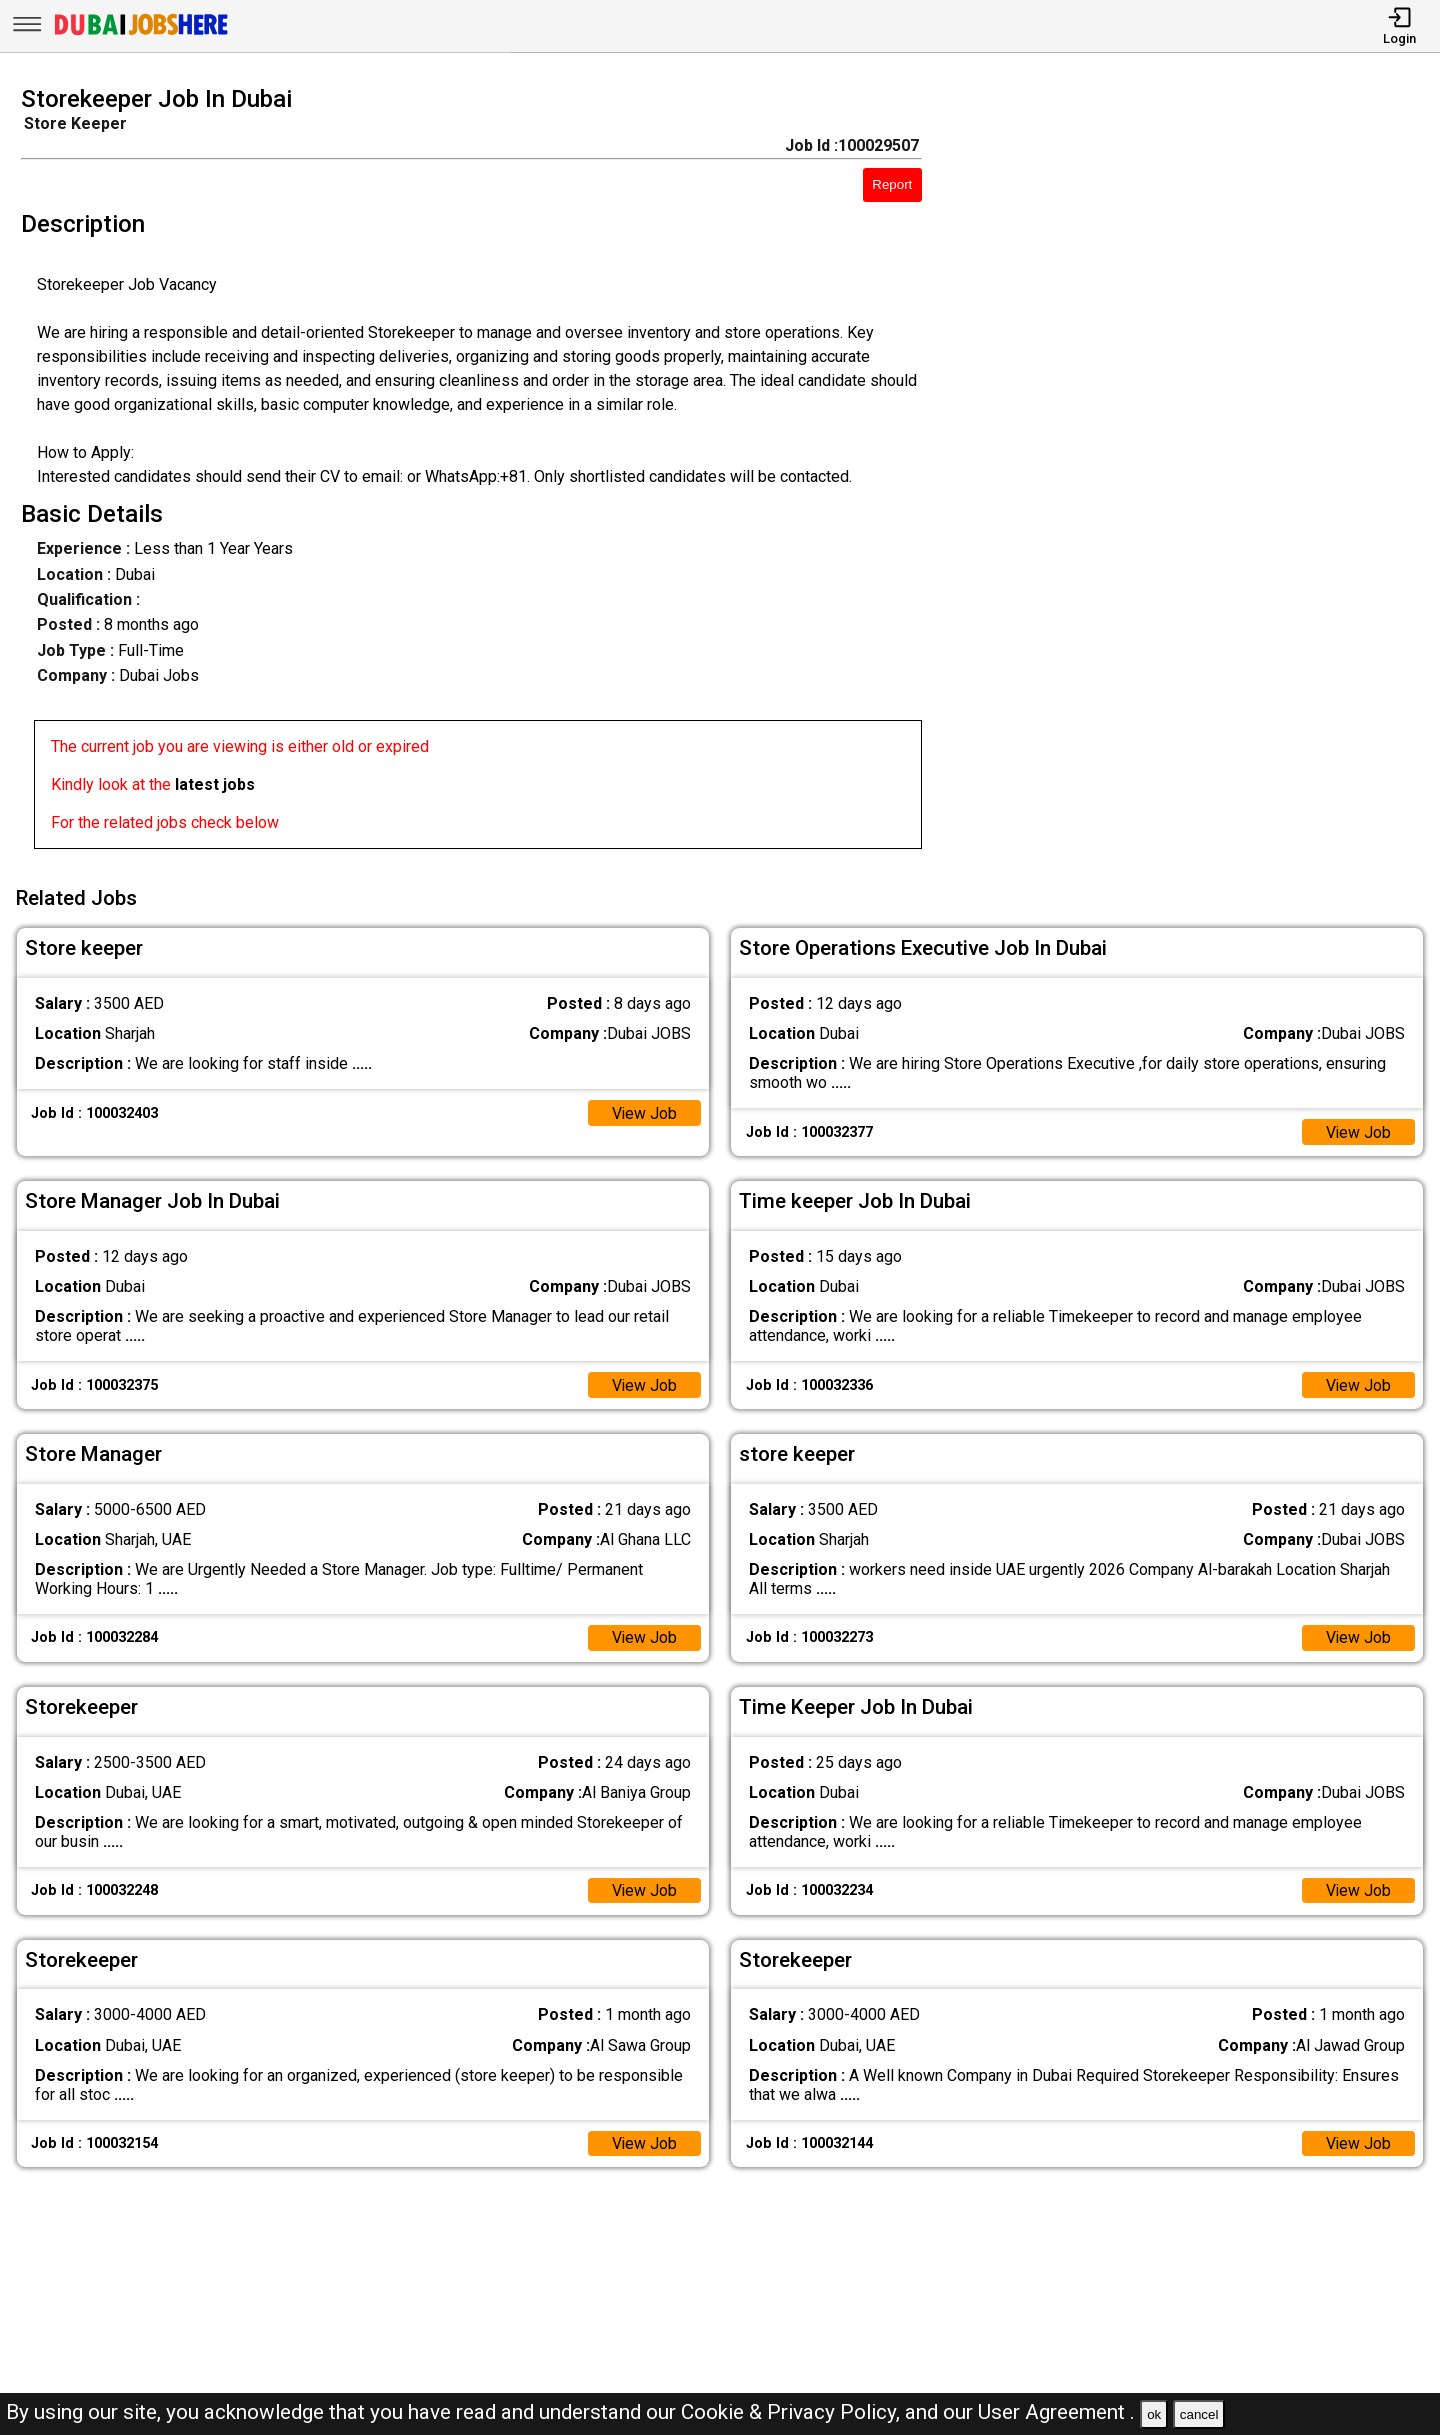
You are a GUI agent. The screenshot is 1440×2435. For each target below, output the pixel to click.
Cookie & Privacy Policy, (793, 2412)
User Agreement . (1056, 2412)
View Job (644, 1111)
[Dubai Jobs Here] (141, 33)
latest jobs (215, 784)
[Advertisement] (1199, 473)
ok (1154, 2414)
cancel (1199, 2414)
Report (892, 184)
